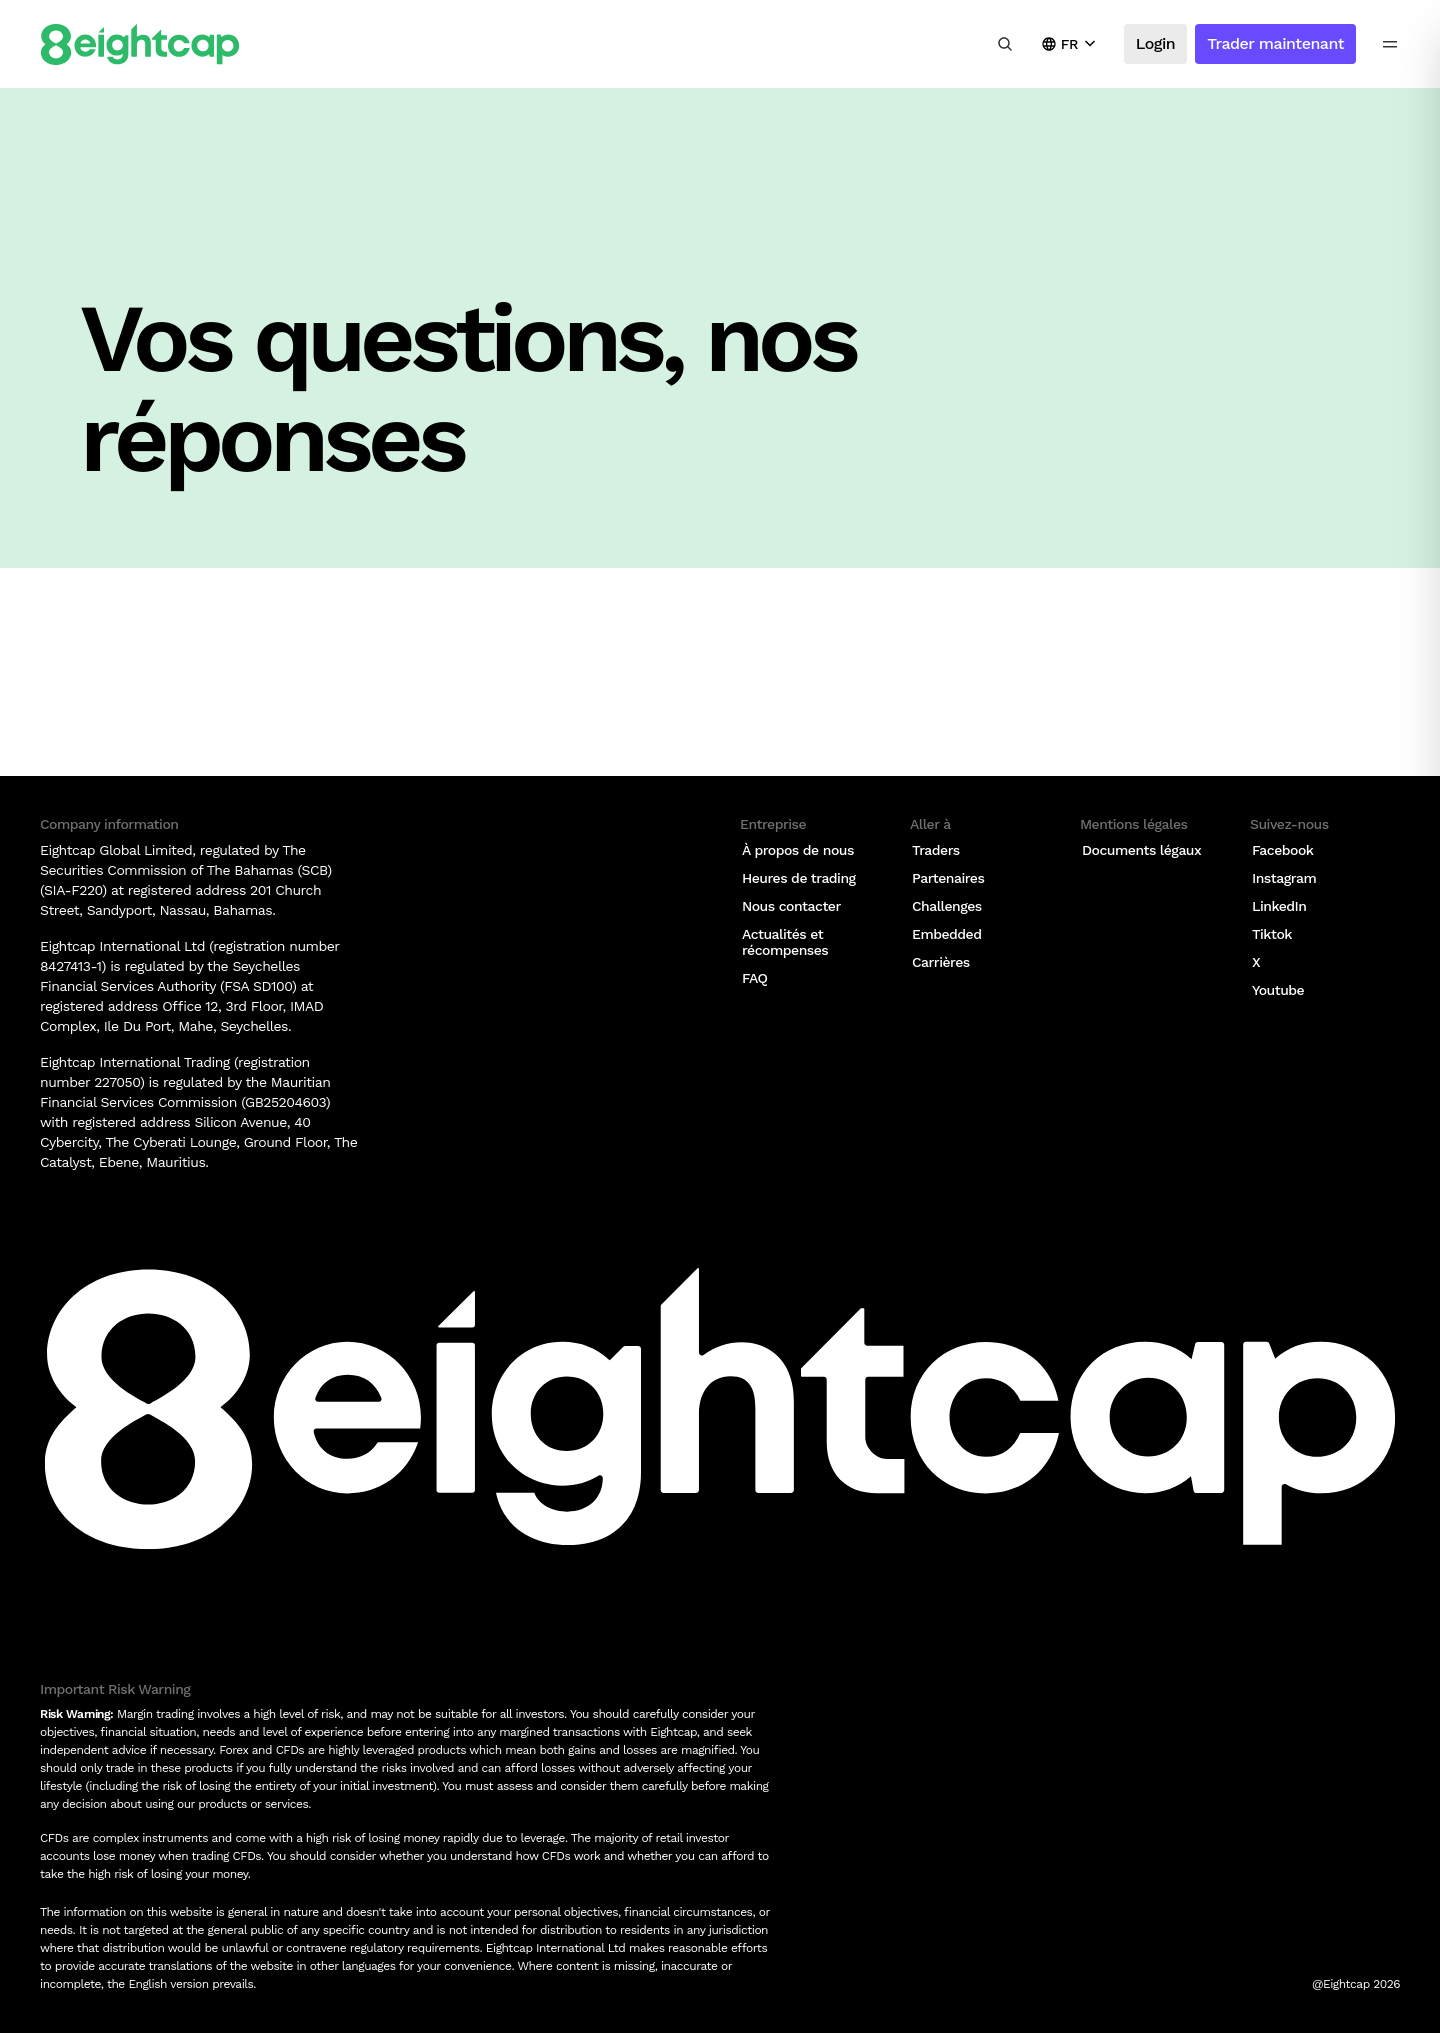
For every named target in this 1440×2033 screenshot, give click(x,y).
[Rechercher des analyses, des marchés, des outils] (1005, 44)
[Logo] (140, 44)
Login (1155, 43)
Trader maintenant (1275, 43)
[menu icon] (1390, 44)
